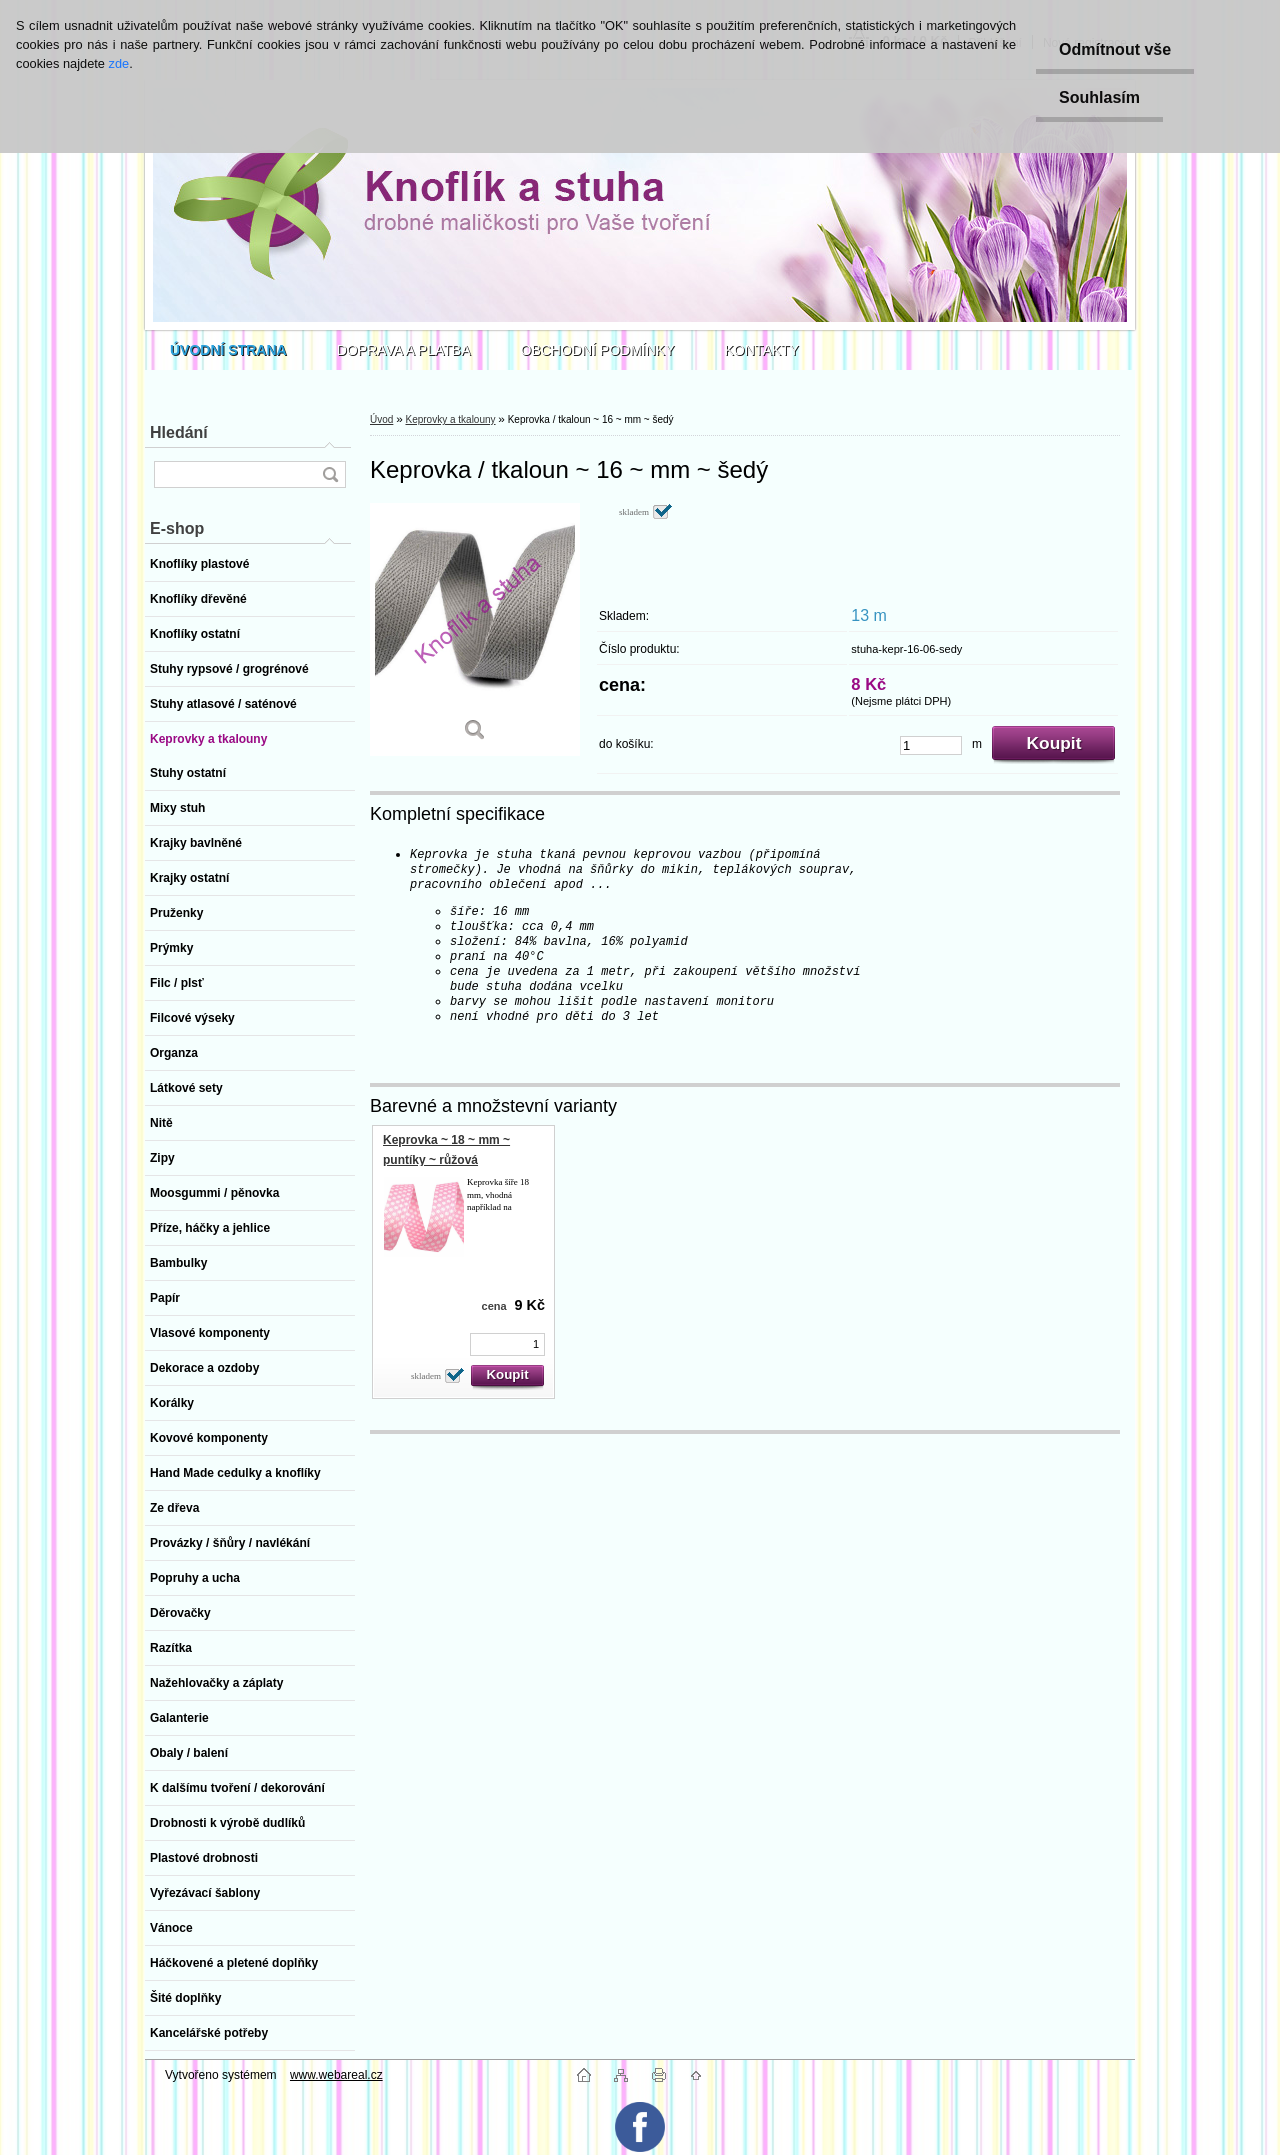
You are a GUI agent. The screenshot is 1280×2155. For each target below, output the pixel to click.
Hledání (179, 432)
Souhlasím (1096, 97)
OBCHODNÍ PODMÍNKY (598, 350)
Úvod (381, 419)
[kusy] (931, 745)
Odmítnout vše (1112, 49)
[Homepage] (228, 350)
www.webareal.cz (336, 2075)
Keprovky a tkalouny (450, 419)
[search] (330, 474)
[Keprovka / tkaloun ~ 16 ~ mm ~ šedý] (475, 629)
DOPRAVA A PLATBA (404, 350)
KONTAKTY (762, 350)
